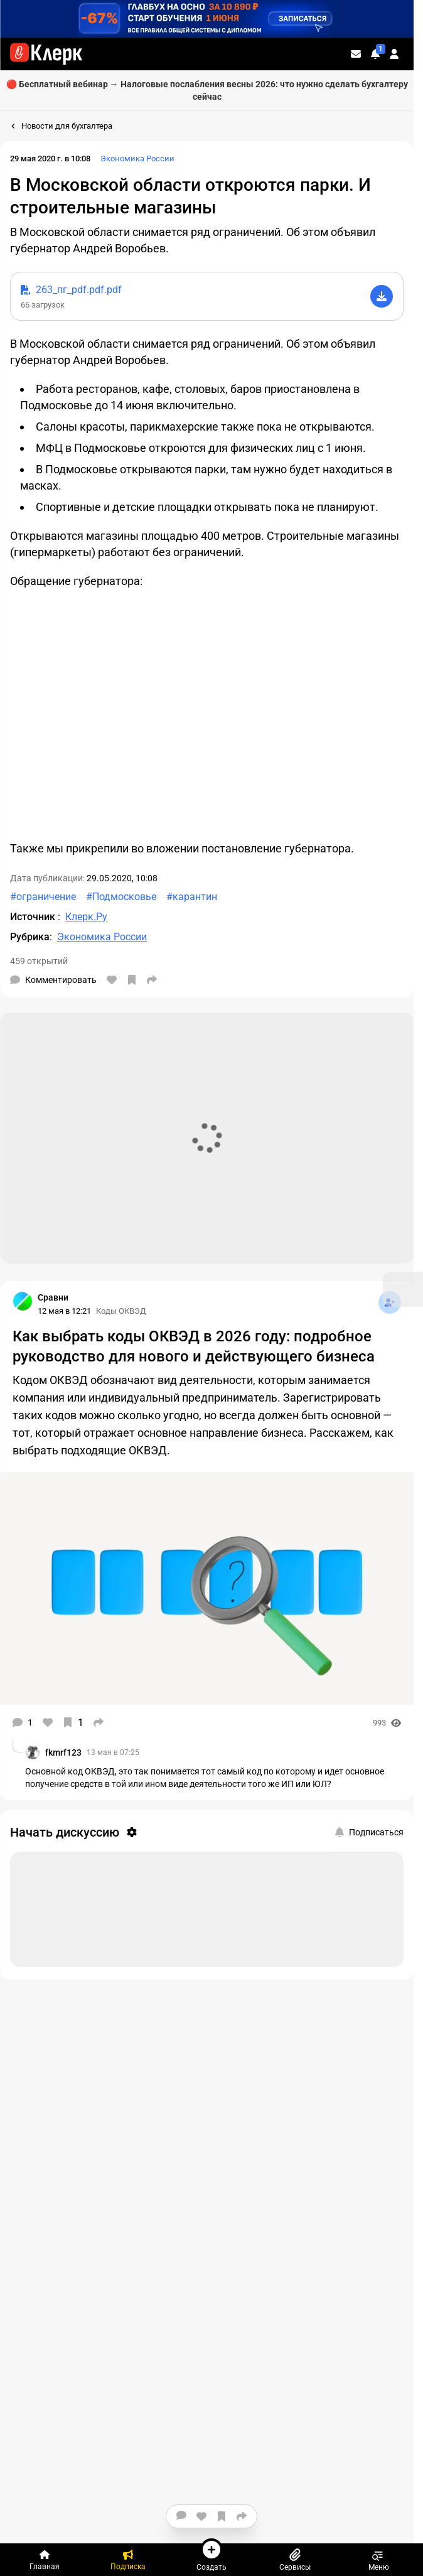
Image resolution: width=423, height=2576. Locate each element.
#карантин (191, 897)
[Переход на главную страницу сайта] (46, 54)
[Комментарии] (53, 980)
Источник (34, 917)
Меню (378, 2559)
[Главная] (44, 2559)
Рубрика (30, 937)
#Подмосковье (121, 897)
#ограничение (43, 897)
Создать (211, 2554)
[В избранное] (132, 980)
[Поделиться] (152, 980)
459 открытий (39, 961)
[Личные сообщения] (356, 54)
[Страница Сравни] (23, 1301)
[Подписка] (127, 2559)
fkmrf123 (63, 1752)
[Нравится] (112, 980)
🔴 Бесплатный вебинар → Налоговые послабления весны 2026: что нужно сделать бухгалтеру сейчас (207, 90)
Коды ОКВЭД (121, 1311)
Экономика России (137, 158)
